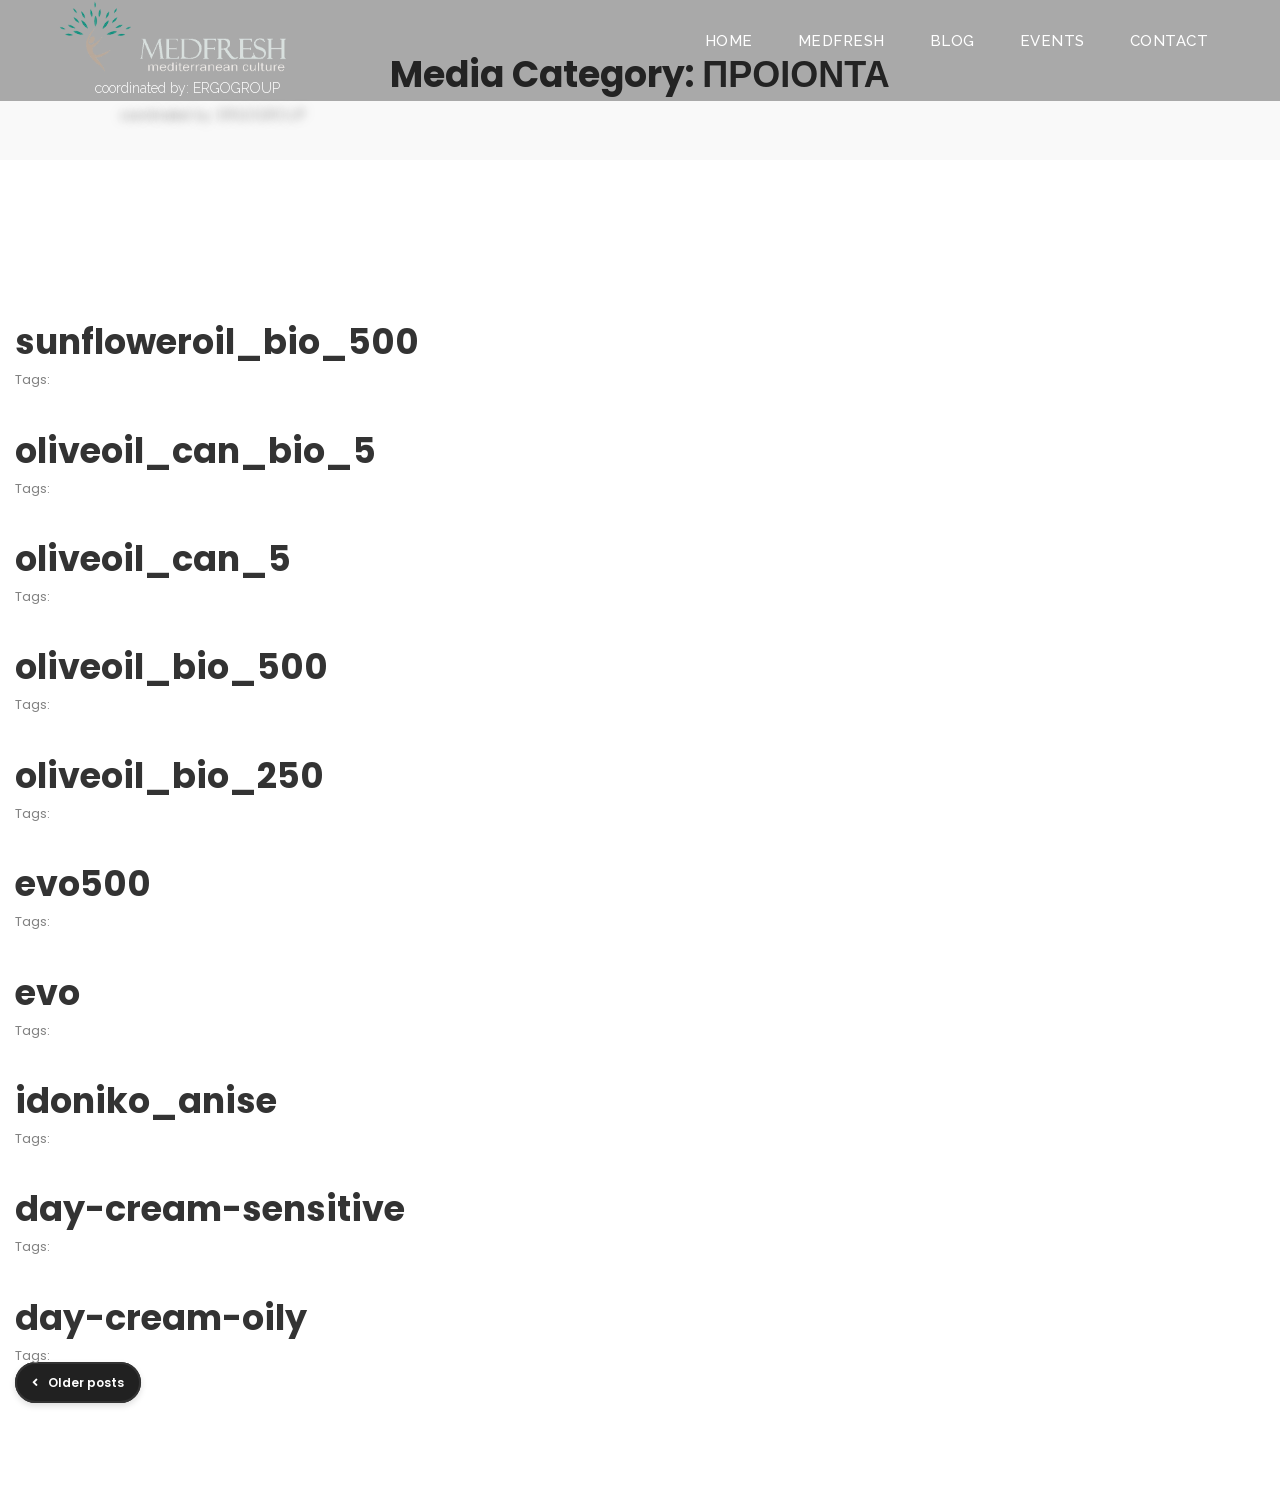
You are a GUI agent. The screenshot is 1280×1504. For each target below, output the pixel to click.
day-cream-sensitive (210, 1208)
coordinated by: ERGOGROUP (187, 88)
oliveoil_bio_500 (171, 666)
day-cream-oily (161, 1317)
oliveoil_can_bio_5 (195, 450)
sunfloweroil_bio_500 (217, 341)
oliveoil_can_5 (153, 558)
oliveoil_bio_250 (169, 775)
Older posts (86, 1382)
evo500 (83, 883)
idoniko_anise (146, 1100)
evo (47, 992)
